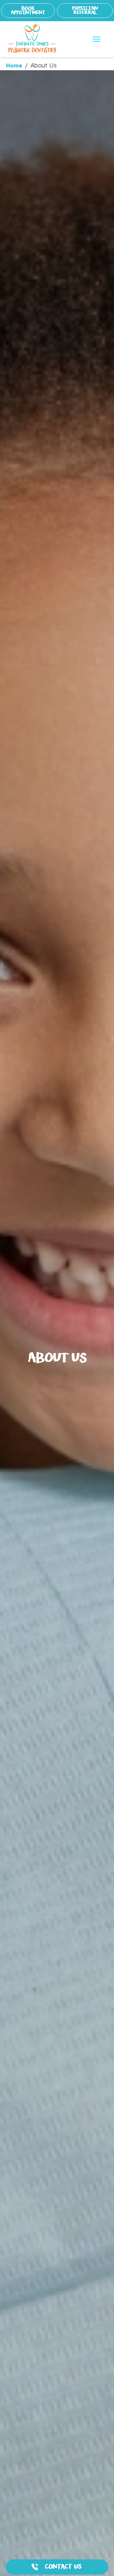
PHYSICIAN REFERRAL (85, 10)
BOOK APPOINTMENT (28, 10)
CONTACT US (63, 2566)
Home (14, 65)
